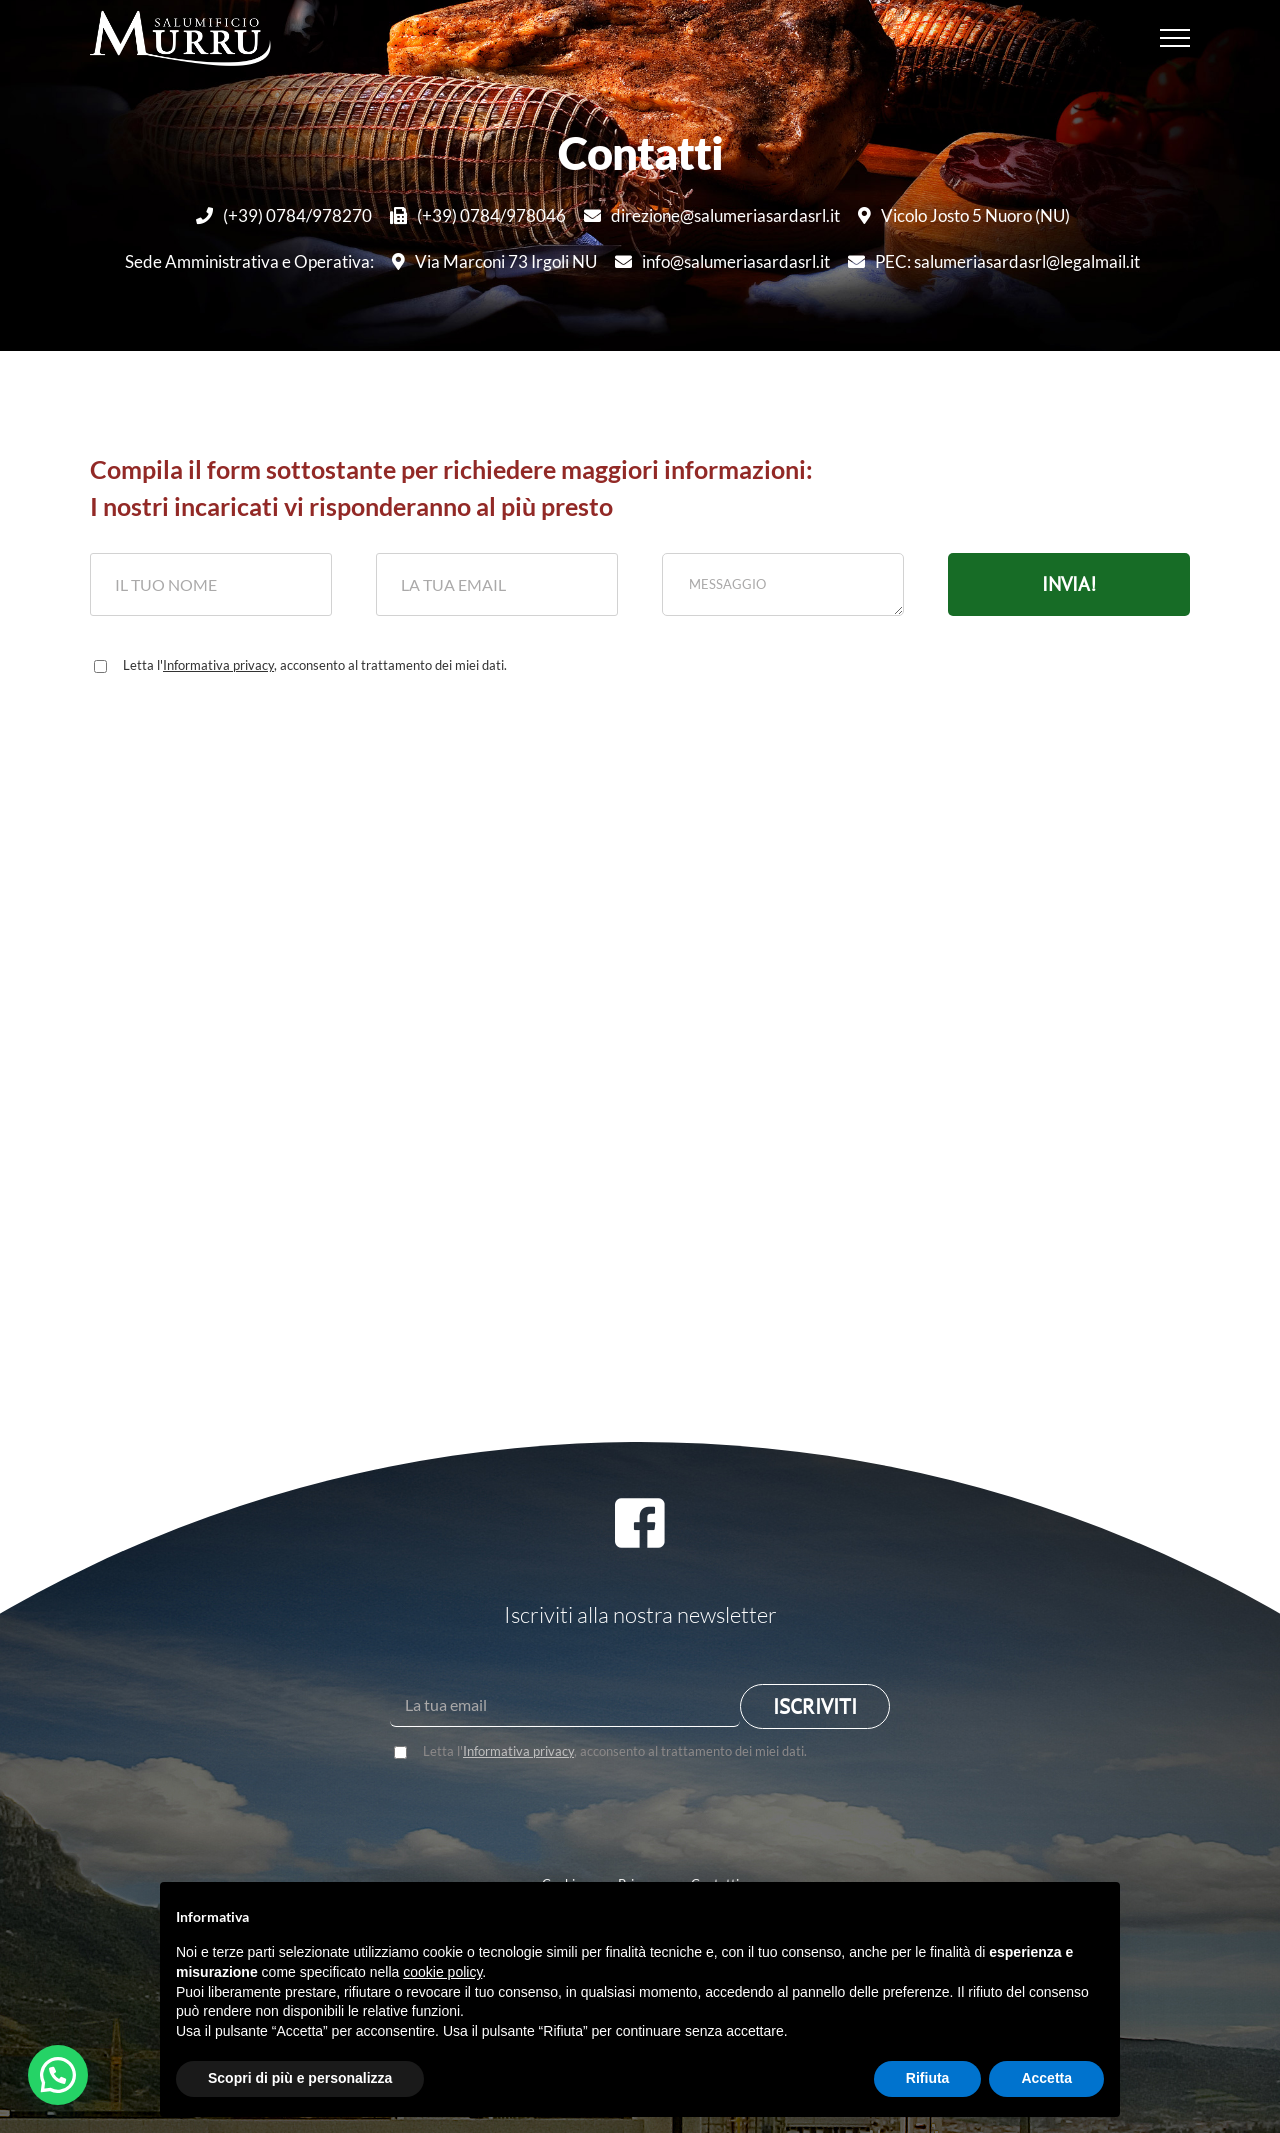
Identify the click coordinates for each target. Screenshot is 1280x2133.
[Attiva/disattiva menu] (1175, 38)
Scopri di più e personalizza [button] (300, 2078)
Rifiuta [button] (928, 2078)
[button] (58, 2075)
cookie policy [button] (442, 1972)
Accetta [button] (1046, 2078)
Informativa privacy (218, 665)
